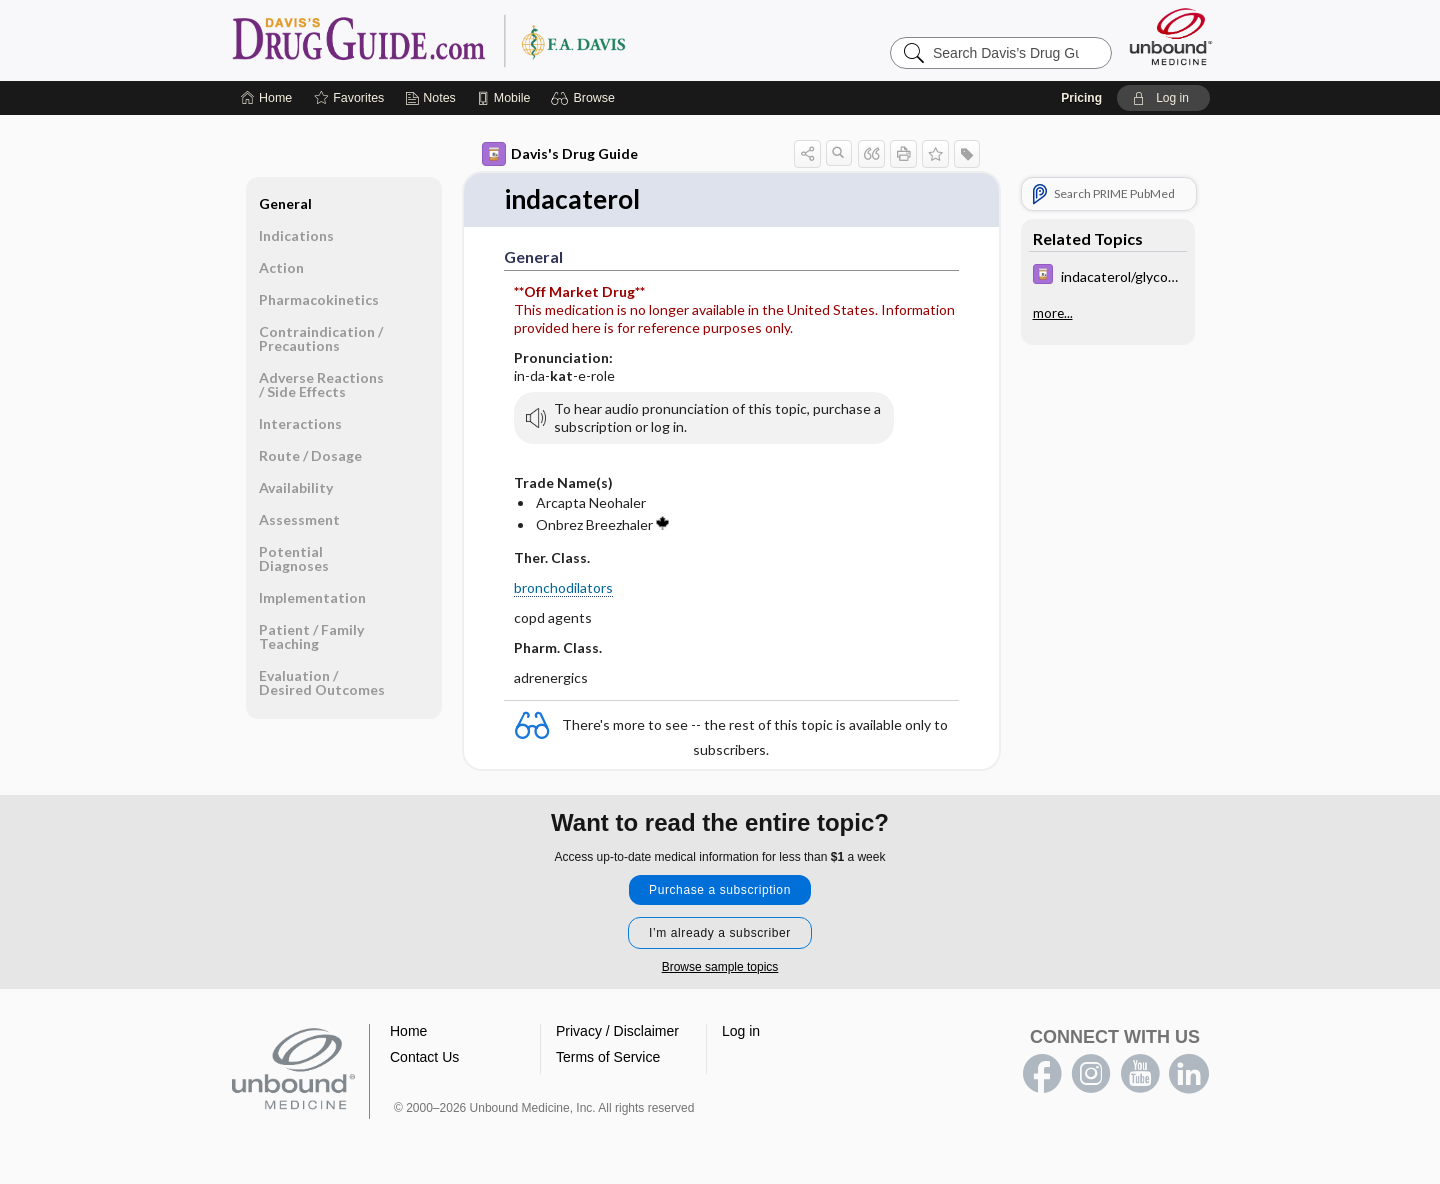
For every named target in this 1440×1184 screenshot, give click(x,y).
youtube (1140, 1074)
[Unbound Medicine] (1171, 36)
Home (408, 1031)
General (285, 203)
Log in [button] (741, 1031)
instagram (1091, 1074)
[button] (585, 98)
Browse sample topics (720, 967)
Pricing (1081, 98)
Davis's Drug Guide (560, 154)
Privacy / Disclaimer (617, 1031)
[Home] (266, 98)
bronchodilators (563, 587)
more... (1053, 313)
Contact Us (424, 1057)
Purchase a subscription (720, 890)
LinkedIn (1189, 1074)
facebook (1042, 1074)
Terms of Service (608, 1057)
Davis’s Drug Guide (480, 40)
